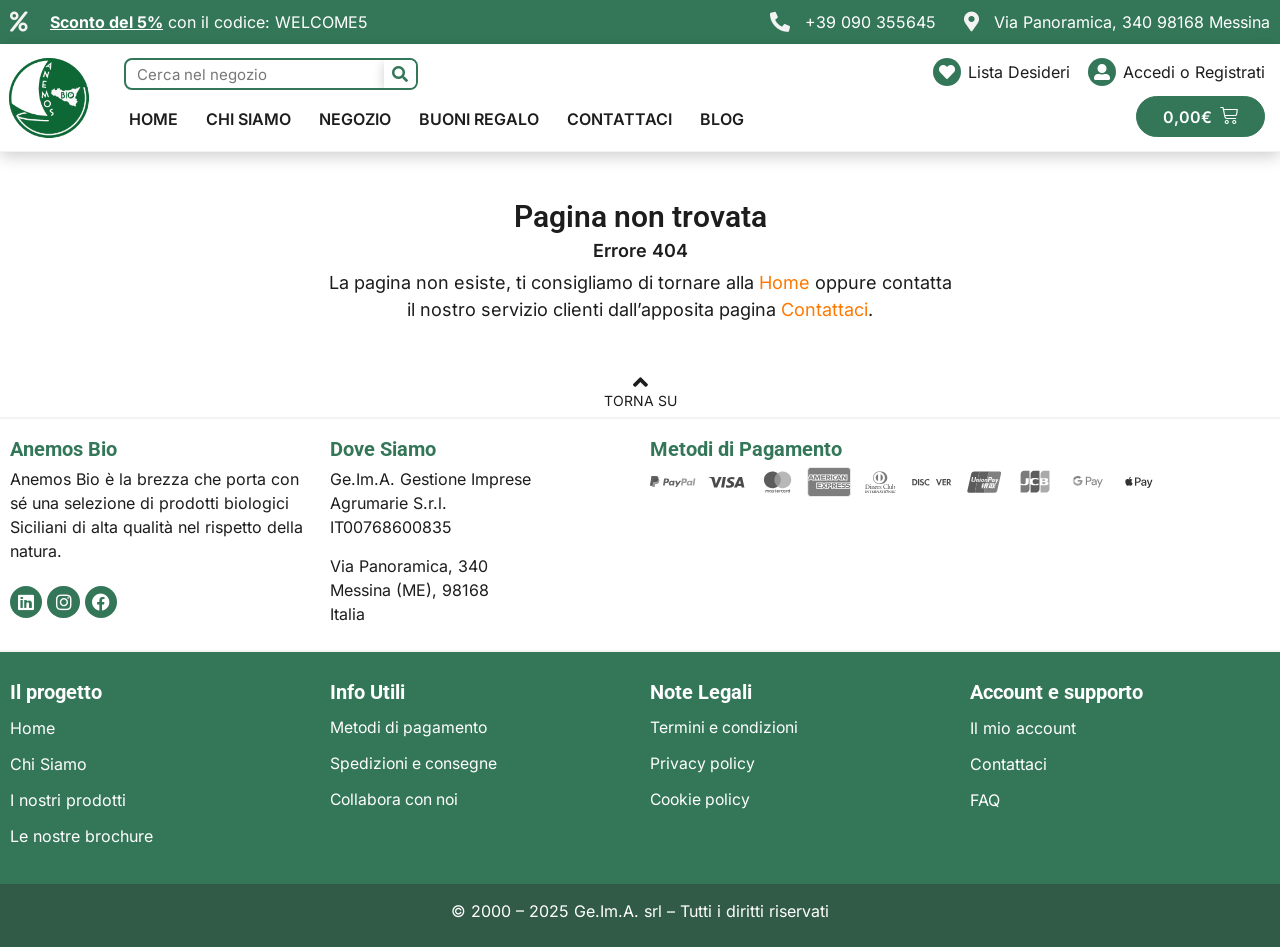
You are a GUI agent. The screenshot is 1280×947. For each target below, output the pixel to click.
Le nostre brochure (81, 836)
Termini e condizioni (726, 728)
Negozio (355, 119)
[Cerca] (400, 74)
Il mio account (1023, 728)
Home (153, 119)
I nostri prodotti (68, 800)
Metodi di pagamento (410, 728)
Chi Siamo (248, 119)
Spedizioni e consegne (415, 764)
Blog (722, 119)
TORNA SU (640, 400)
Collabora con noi (397, 800)
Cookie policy (702, 800)
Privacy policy (703, 764)
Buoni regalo (479, 119)
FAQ (985, 800)
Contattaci (619, 119)
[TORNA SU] (640, 385)
